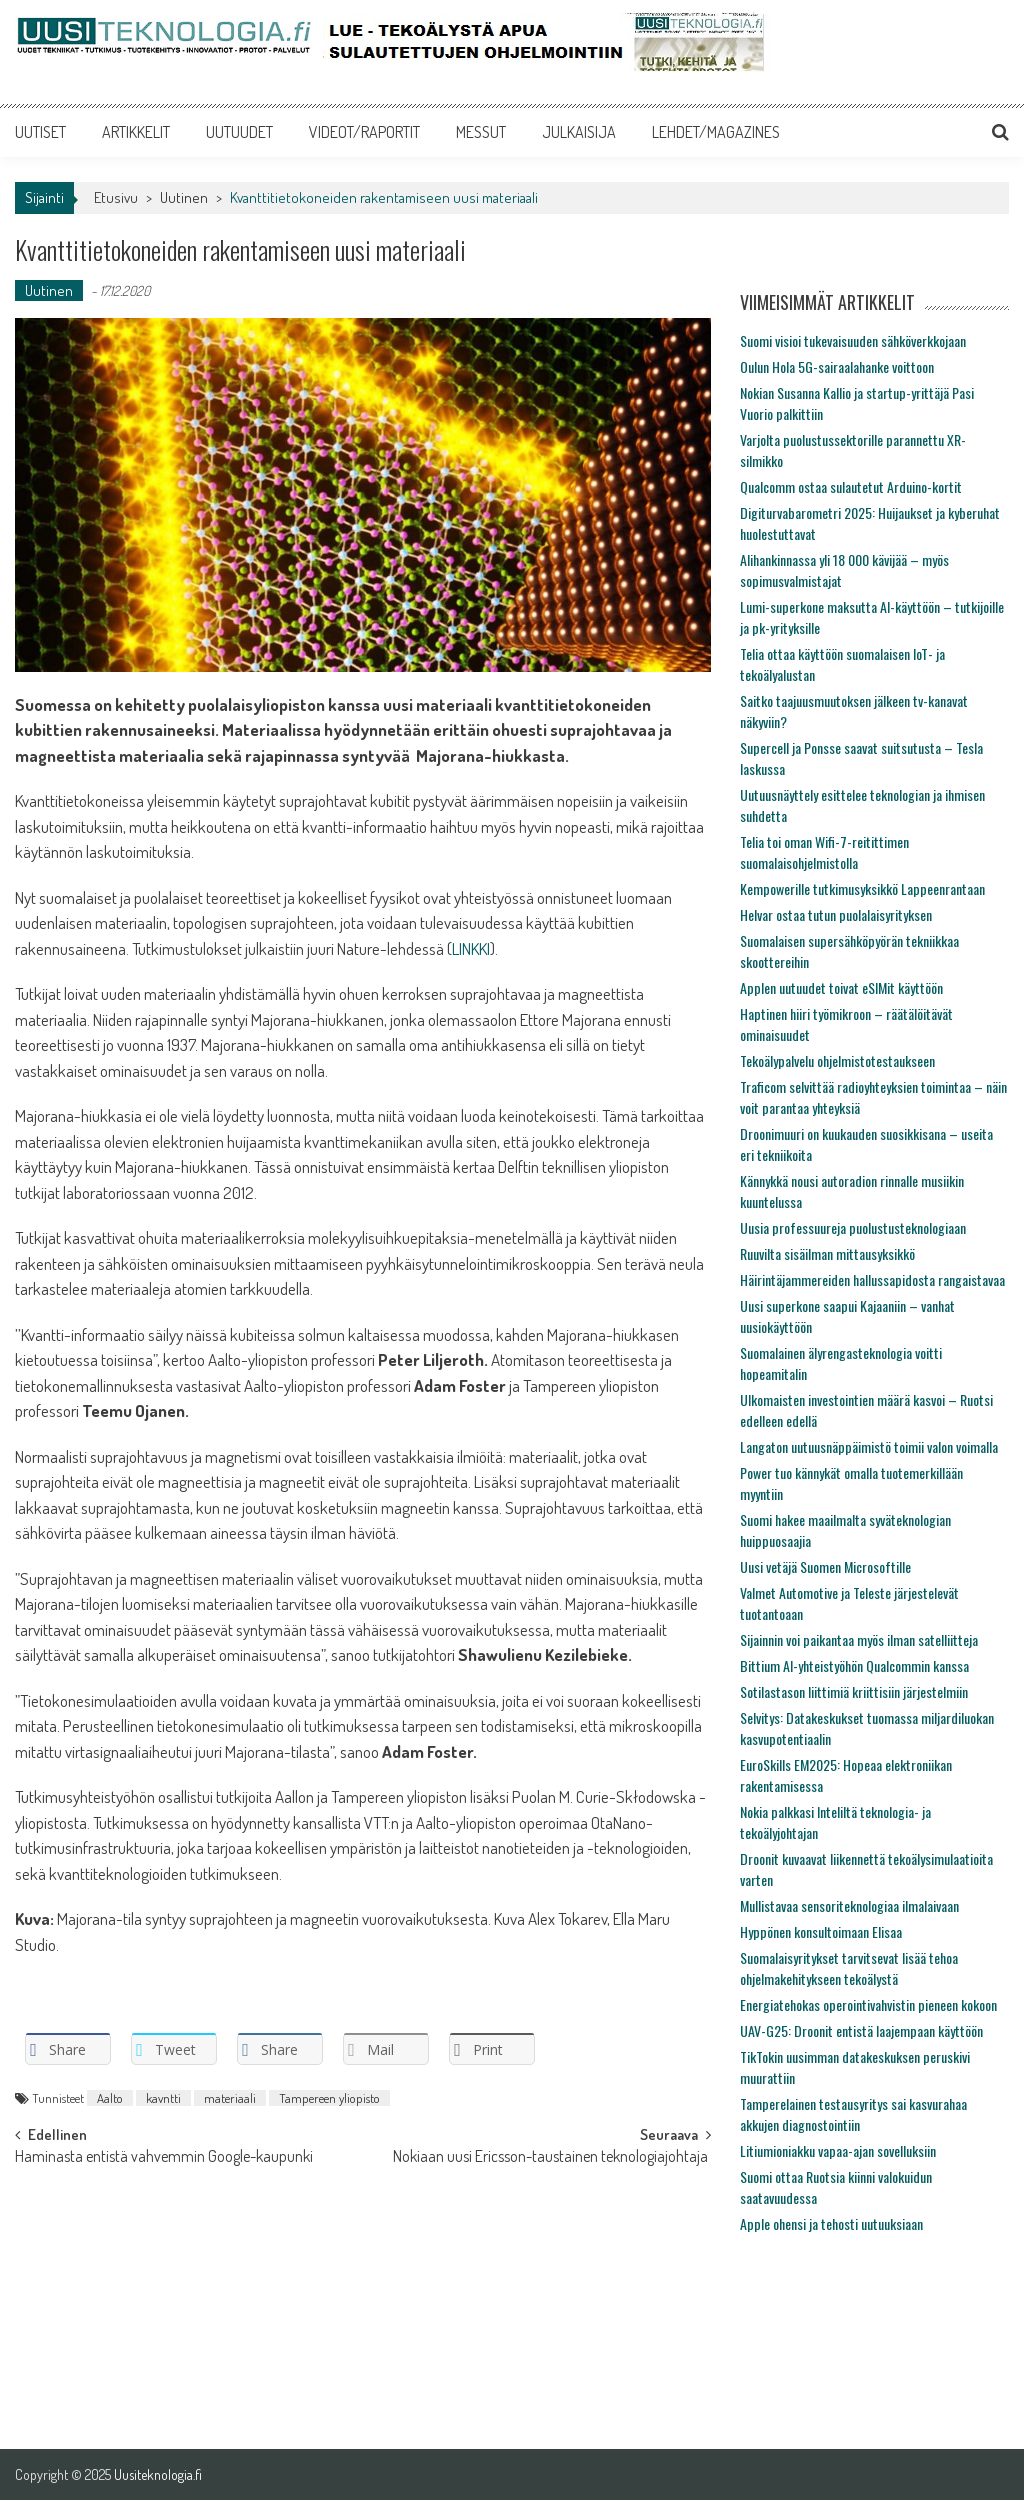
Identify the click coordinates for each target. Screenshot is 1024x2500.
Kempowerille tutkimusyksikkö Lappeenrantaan (862, 888)
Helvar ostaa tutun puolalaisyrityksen (836, 914)
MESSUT (481, 132)
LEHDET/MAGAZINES (716, 132)
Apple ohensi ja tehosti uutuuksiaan (831, 2223)
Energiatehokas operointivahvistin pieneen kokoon (868, 2004)
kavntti (163, 2098)
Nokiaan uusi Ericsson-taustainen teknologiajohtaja (552, 2158)
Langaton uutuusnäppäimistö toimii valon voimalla (869, 1446)
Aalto (110, 2098)
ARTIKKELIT (136, 132)
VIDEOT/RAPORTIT (364, 132)
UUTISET (40, 132)
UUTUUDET (239, 132)
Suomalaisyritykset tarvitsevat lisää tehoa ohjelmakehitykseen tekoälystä (849, 1968)
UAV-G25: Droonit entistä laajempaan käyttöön (861, 2030)
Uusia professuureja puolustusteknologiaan (853, 1227)
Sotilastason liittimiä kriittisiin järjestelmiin (854, 1691)
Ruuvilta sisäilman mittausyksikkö (827, 1253)
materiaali (230, 2098)
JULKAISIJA (579, 132)
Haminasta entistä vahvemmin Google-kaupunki (164, 2158)
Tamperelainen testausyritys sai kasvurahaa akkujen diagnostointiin (853, 2114)
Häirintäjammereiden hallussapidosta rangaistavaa (872, 1279)
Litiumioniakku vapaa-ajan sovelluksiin (838, 2150)
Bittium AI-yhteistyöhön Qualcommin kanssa (854, 1665)
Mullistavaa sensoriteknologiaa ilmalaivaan (849, 1905)
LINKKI (471, 948)
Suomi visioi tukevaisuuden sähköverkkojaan (853, 340)
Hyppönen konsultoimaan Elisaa (821, 1931)
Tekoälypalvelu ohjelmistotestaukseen (837, 1060)
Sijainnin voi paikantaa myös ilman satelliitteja (859, 1639)
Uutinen (184, 197)
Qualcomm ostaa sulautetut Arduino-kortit (851, 486)
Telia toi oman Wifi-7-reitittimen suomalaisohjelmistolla (824, 852)
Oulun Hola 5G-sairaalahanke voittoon (837, 366)
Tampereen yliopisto (329, 2098)
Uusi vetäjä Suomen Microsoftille (825, 1566)
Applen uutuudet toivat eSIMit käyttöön (841, 987)
